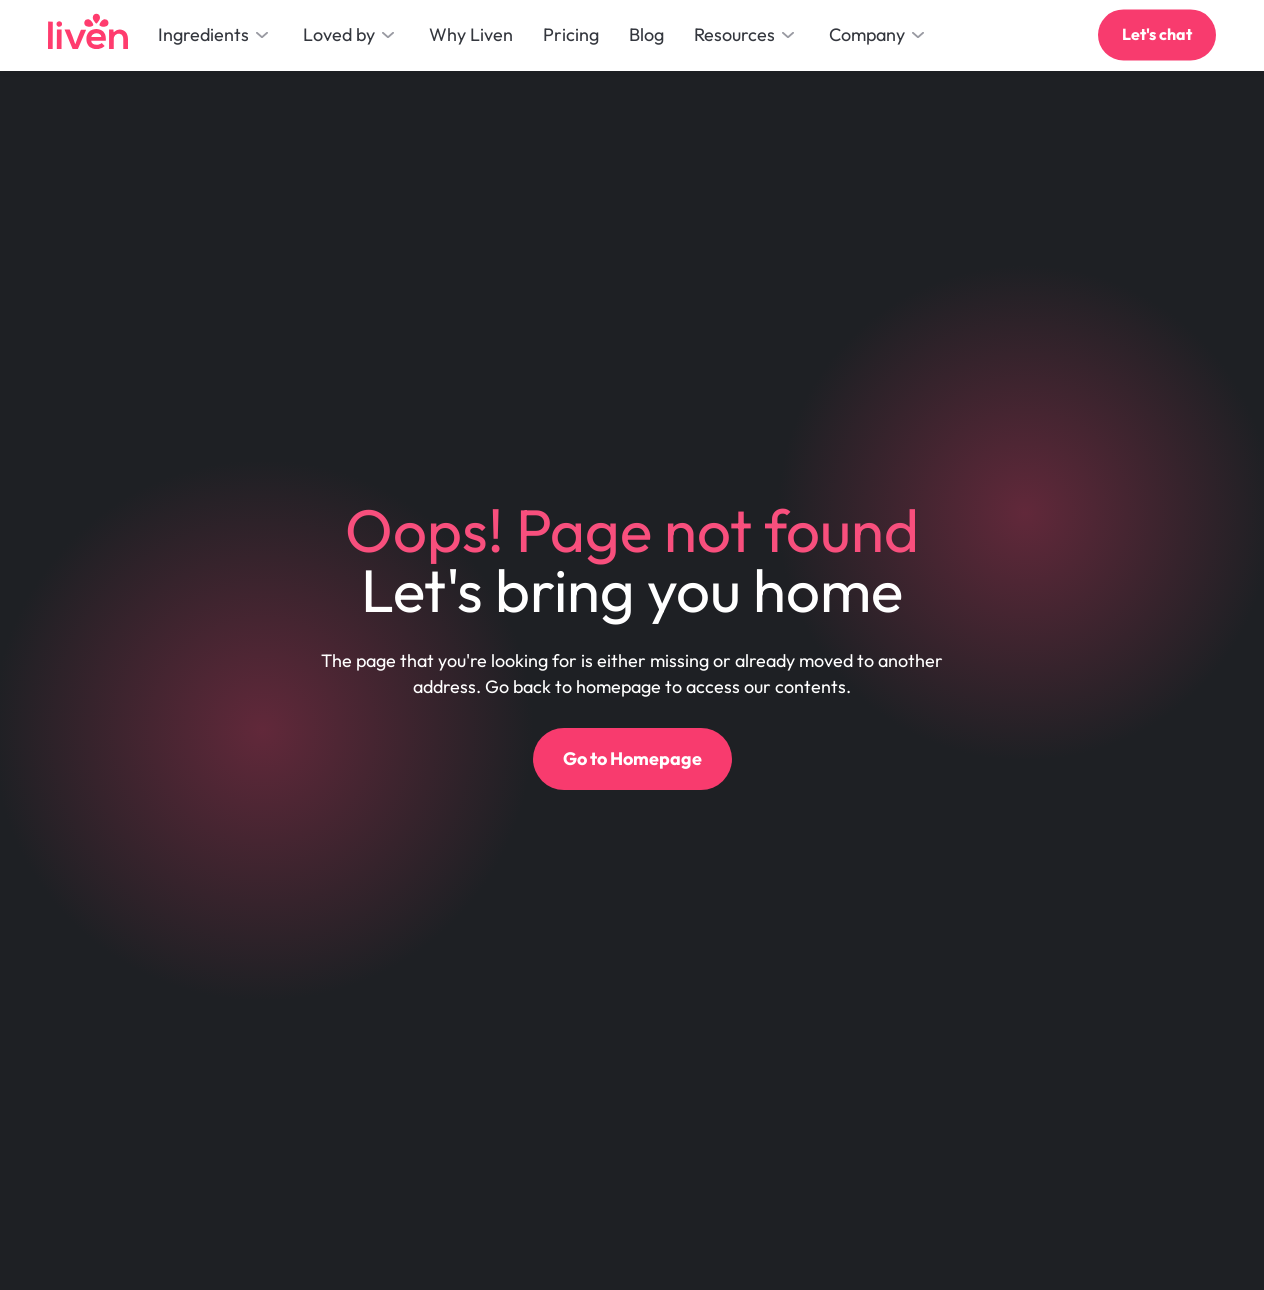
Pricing (571, 34)
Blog (646, 34)
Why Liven (471, 34)
